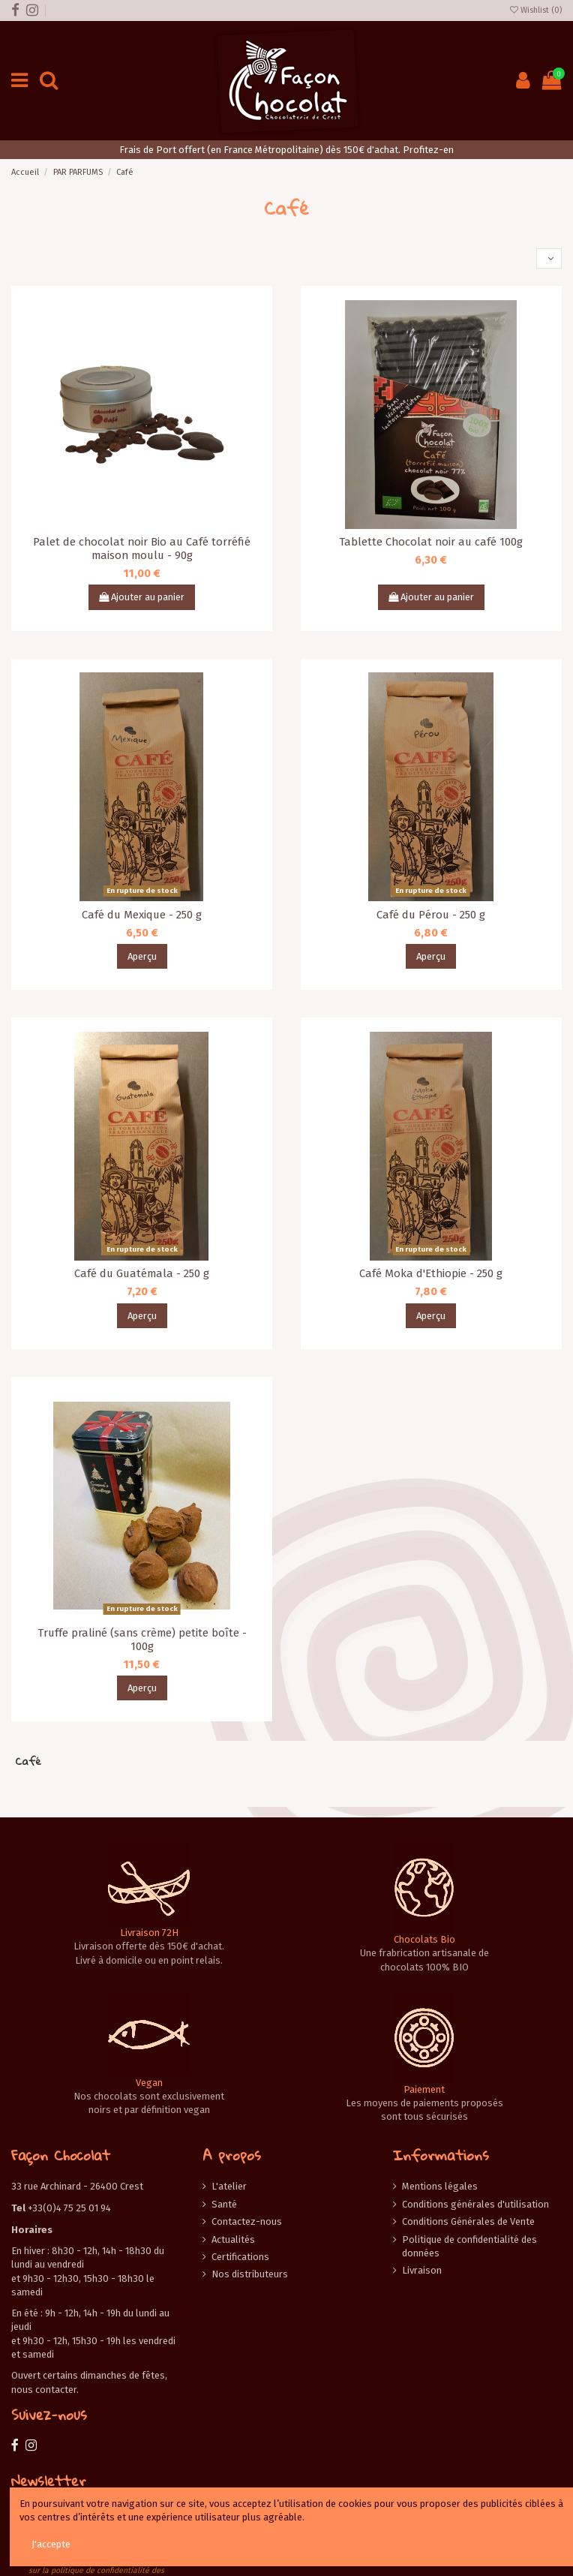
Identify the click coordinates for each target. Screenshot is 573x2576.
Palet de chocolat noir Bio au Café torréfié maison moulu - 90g (141, 548)
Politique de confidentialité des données (469, 2246)
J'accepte (51, 2544)
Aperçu (142, 956)
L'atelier (229, 2186)
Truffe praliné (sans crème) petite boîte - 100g (142, 1639)
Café (28, 1761)
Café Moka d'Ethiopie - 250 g (430, 1273)
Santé (224, 2204)
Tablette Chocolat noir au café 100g (431, 542)
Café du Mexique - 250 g (142, 914)
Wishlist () (536, 10)
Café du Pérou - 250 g (430, 914)
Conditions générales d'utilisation (475, 2204)
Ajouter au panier (141, 597)
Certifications (240, 2256)
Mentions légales (440, 2186)
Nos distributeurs (250, 2274)
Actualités (233, 2239)
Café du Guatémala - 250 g (141, 1273)
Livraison (422, 2270)
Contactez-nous (247, 2221)
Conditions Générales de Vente (468, 2221)
